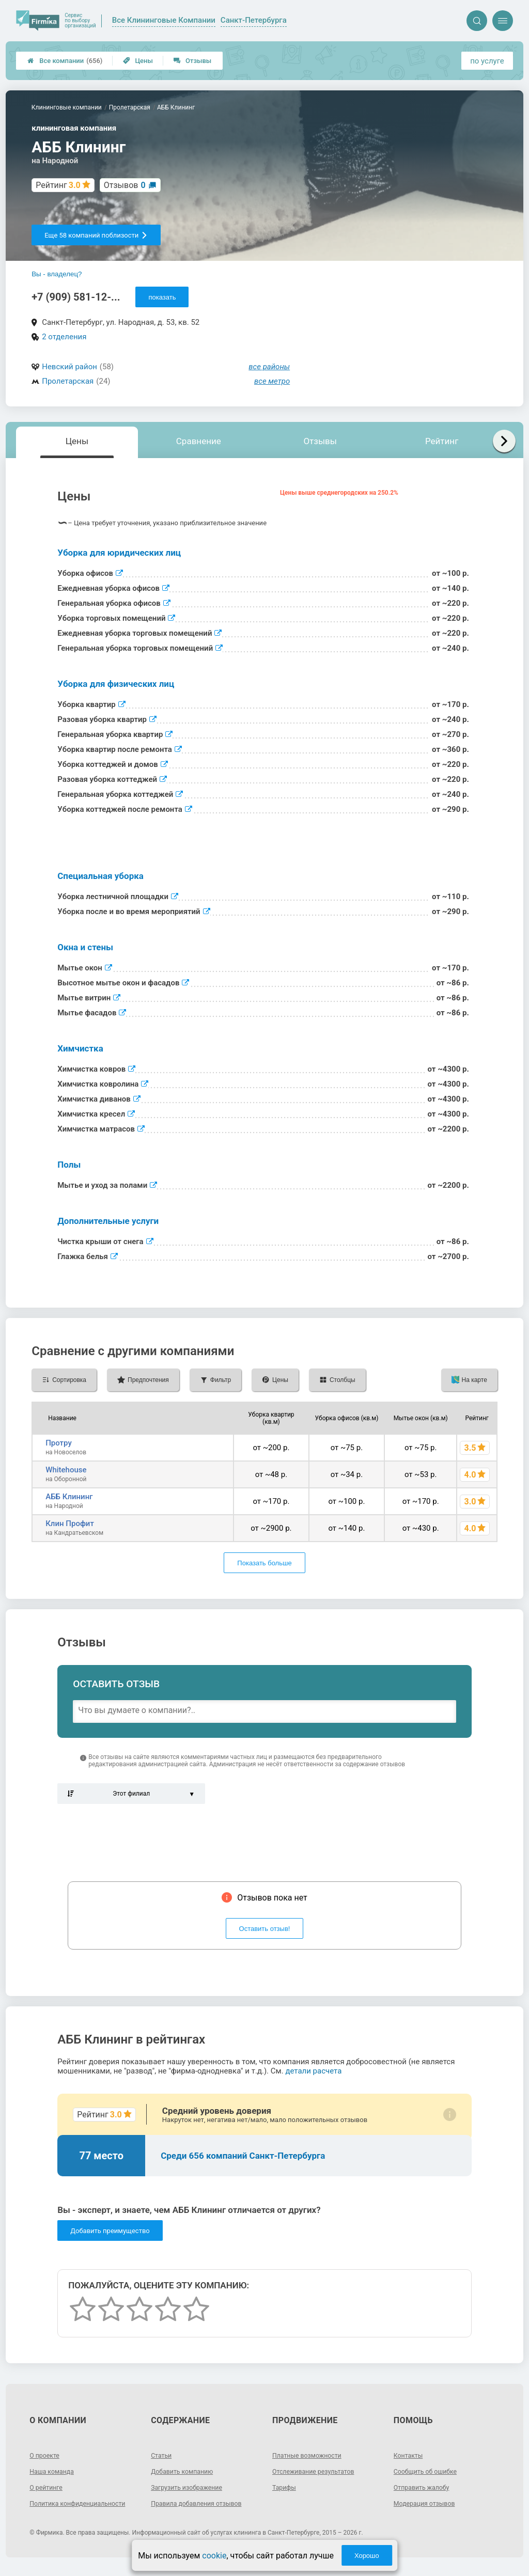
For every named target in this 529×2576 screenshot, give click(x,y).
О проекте (46, 2455)
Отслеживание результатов (319, 2471)
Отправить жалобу (425, 2487)
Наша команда (54, 2471)
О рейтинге (48, 2487)
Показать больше (264, 1563)
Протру (58, 1443)
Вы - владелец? (57, 274)
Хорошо (366, 2555)
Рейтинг (441, 441)
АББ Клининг (68, 1496)
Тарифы (285, 2487)
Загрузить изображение (191, 2487)
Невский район (69, 366)
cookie (214, 2556)
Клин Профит (69, 1523)
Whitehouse (65, 1469)
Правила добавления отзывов (202, 2503)
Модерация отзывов (428, 2503)
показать (162, 297)
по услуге (487, 61)
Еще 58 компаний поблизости (96, 235)
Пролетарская (68, 381)
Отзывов (125, 185)
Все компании (64, 61)
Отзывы (192, 61)
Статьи (163, 2455)
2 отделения (64, 336)
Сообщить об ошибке (429, 2471)
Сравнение (198, 441)
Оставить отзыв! (264, 1929)
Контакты (410, 2455)
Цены (138, 61)
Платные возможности (311, 2455)
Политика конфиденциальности (66, 2507)
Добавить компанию (186, 2471)
